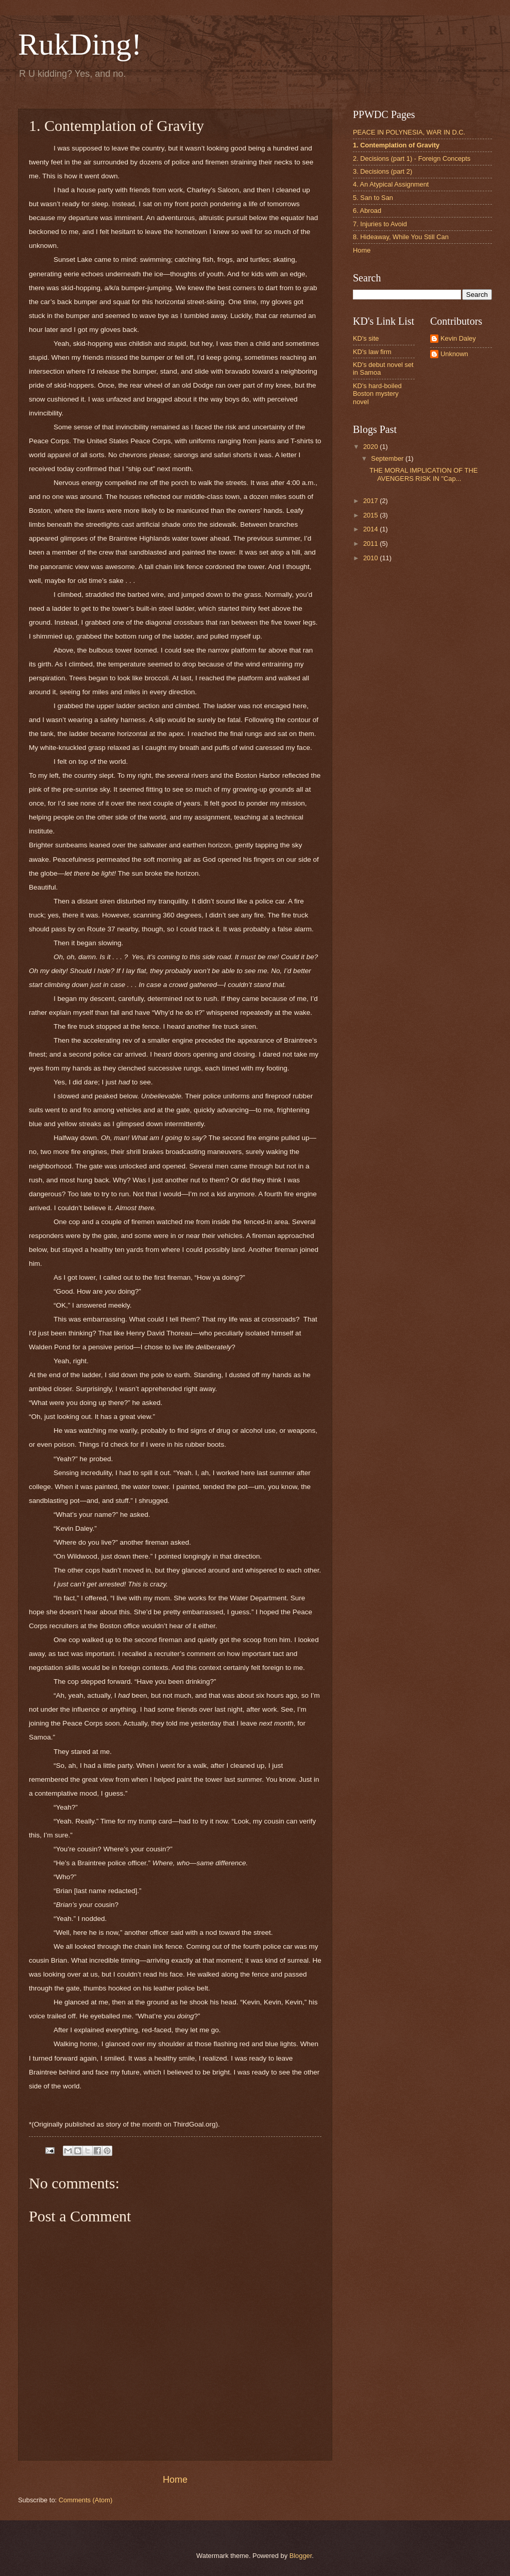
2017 (371, 501)
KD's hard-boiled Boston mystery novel (377, 394)
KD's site (366, 338)
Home (175, 2479)
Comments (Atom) (85, 2500)
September (388, 458)
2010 (371, 558)
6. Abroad (367, 210)
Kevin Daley (458, 338)
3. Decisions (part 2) (382, 171)
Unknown (454, 354)
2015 (371, 515)
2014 (371, 529)
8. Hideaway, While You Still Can (401, 237)
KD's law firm (372, 352)
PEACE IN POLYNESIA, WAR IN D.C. (409, 132)
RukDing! (80, 44)
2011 (371, 543)
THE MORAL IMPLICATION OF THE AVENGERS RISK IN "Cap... (423, 474)
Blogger (301, 2556)
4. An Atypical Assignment (391, 184)
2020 (371, 446)
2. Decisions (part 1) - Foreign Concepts (411, 158)
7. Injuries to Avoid (380, 224)
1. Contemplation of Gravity (396, 145)
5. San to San (373, 198)
